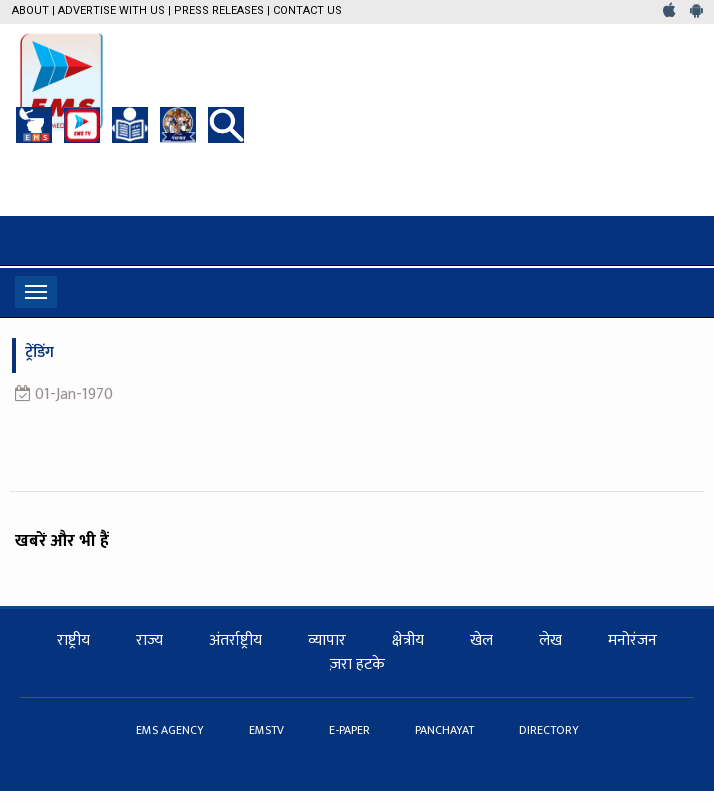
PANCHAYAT (446, 730)
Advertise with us (111, 10)
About (30, 10)
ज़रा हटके (357, 664)
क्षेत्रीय (408, 640)
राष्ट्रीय (73, 640)
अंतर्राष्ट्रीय (235, 640)
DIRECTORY (549, 730)
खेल (481, 640)
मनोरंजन (632, 640)
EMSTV (268, 730)
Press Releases (219, 10)
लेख (550, 640)
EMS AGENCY (171, 730)
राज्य (149, 640)
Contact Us (307, 10)
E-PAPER (351, 730)
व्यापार (327, 640)
